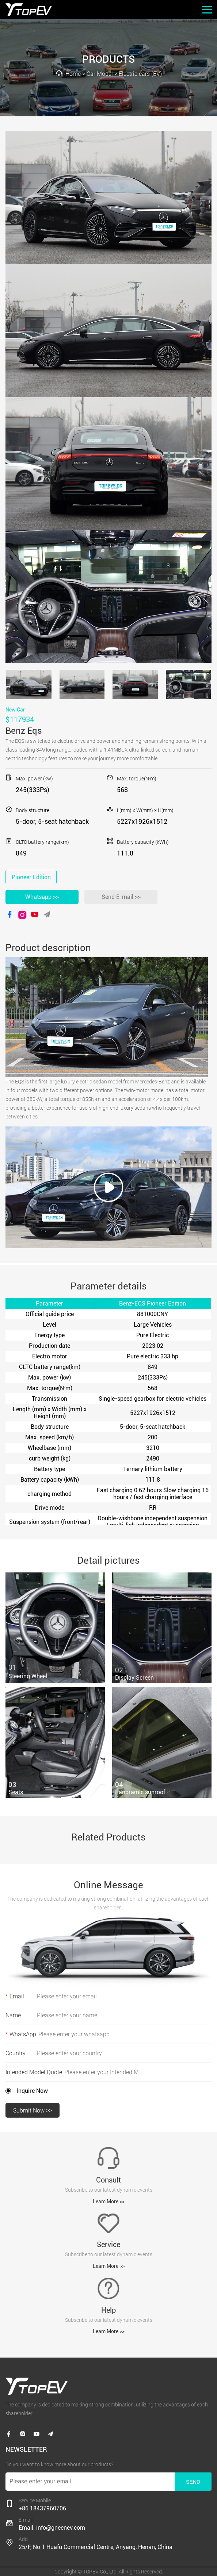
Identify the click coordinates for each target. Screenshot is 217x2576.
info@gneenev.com (60, 2527)
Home (73, 73)
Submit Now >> (32, 2110)
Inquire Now (32, 2090)
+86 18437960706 (42, 2508)
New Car (15, 710)
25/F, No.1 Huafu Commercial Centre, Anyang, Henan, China (95, 2547)
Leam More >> (109, 2201)
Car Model (100, 73)
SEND (193, 2482)
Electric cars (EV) (140, 73)
